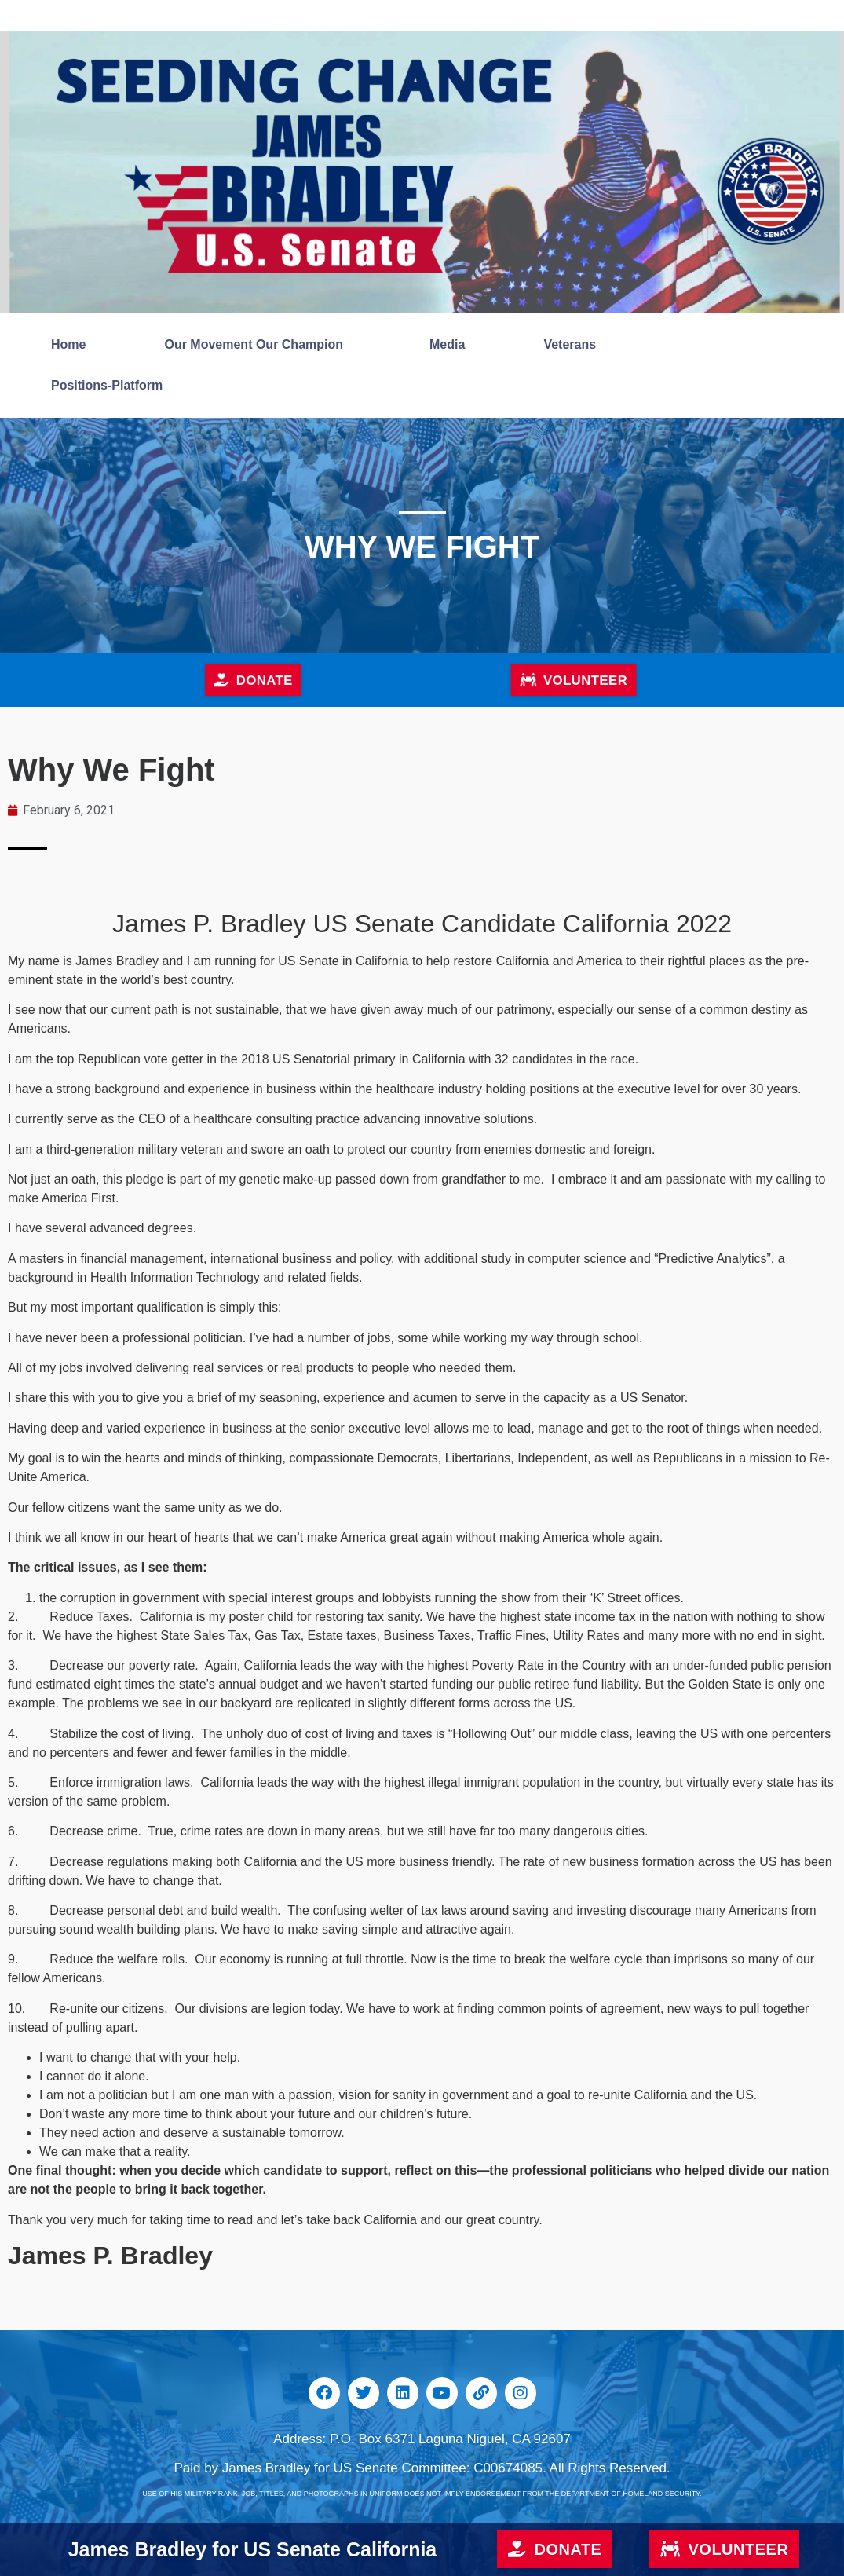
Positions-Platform (107, 385)
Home (68, 344)
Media (447, 344)
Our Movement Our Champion (257, 345)
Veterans (573, 345)
